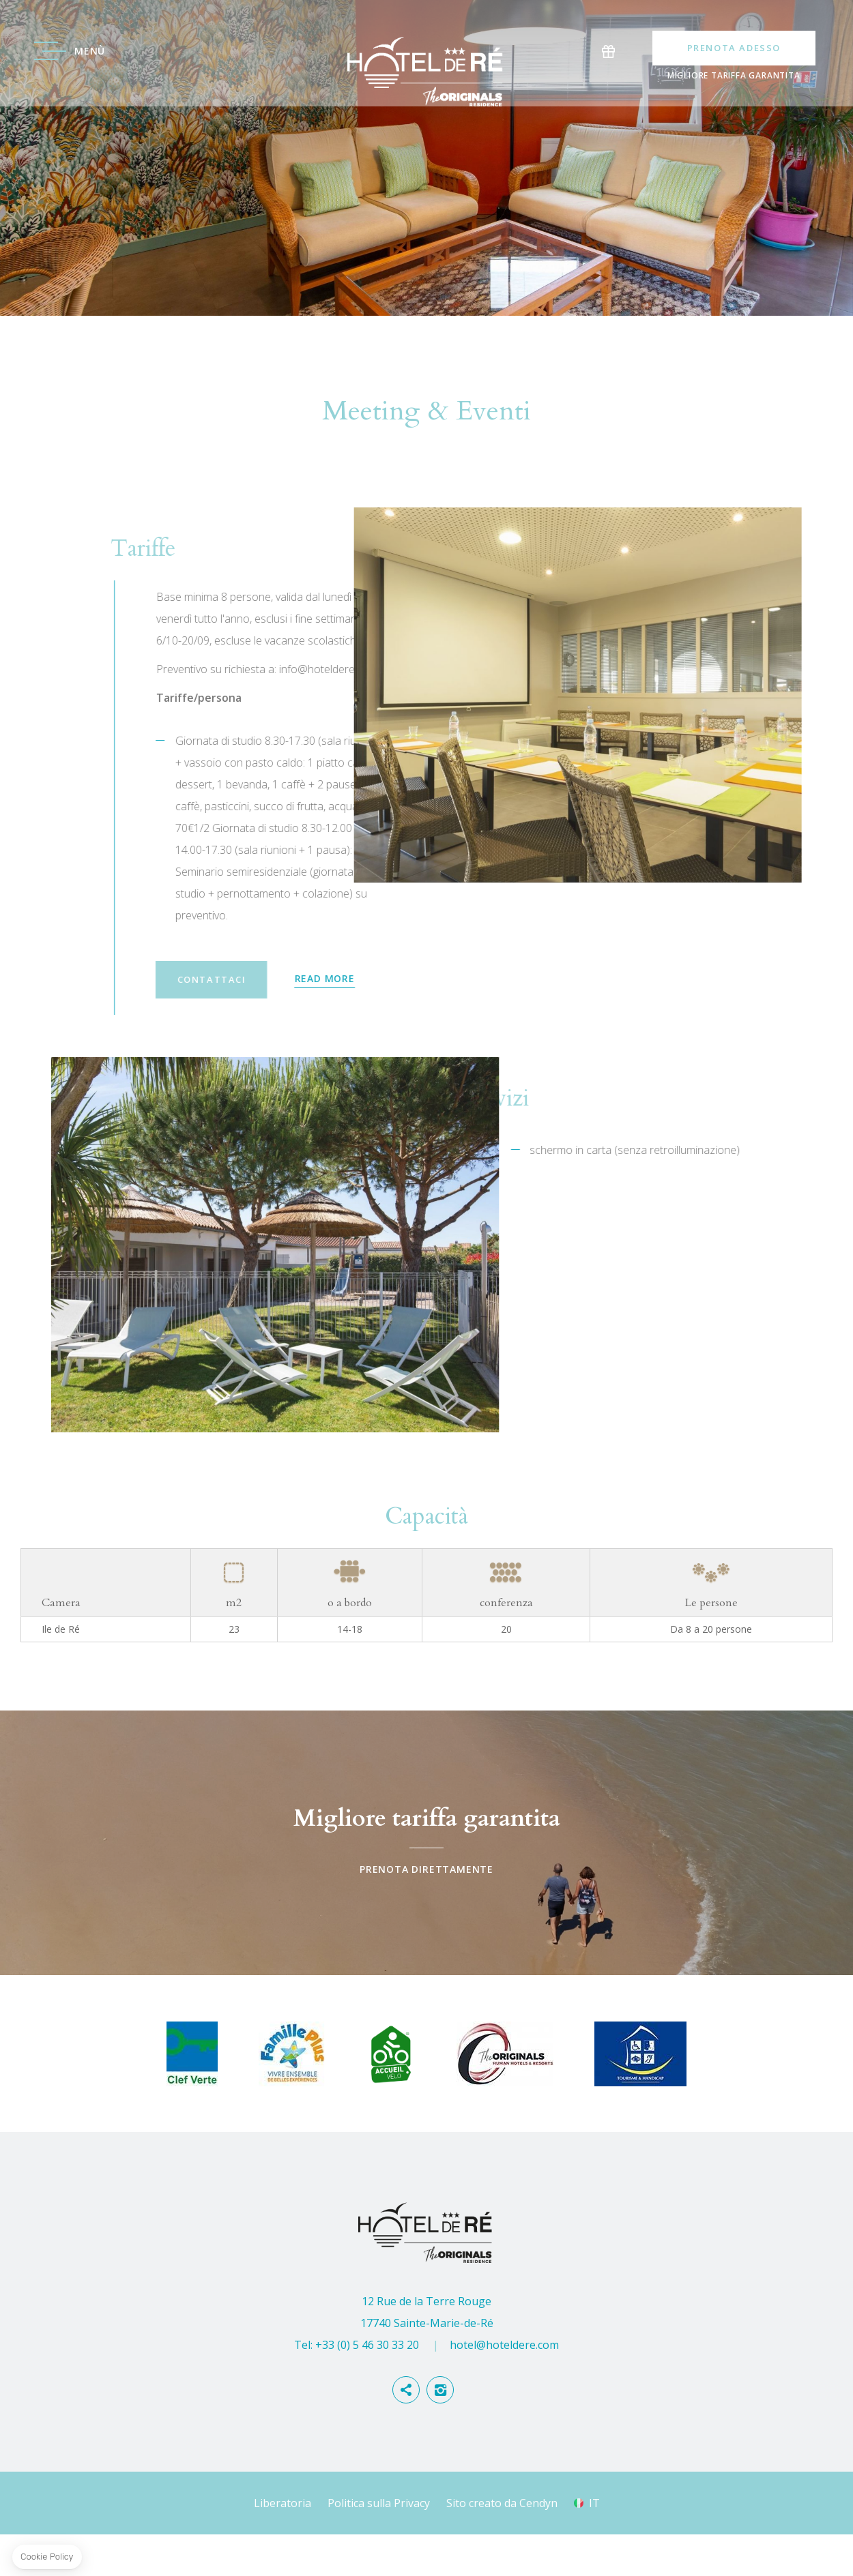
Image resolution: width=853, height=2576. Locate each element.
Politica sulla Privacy (379, 2544)
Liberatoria (282, 2544)
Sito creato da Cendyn (502, 2544)
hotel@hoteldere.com (504, 2386)
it (594, 2544)
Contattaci (501, 1022)
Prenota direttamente (426, 1884)
